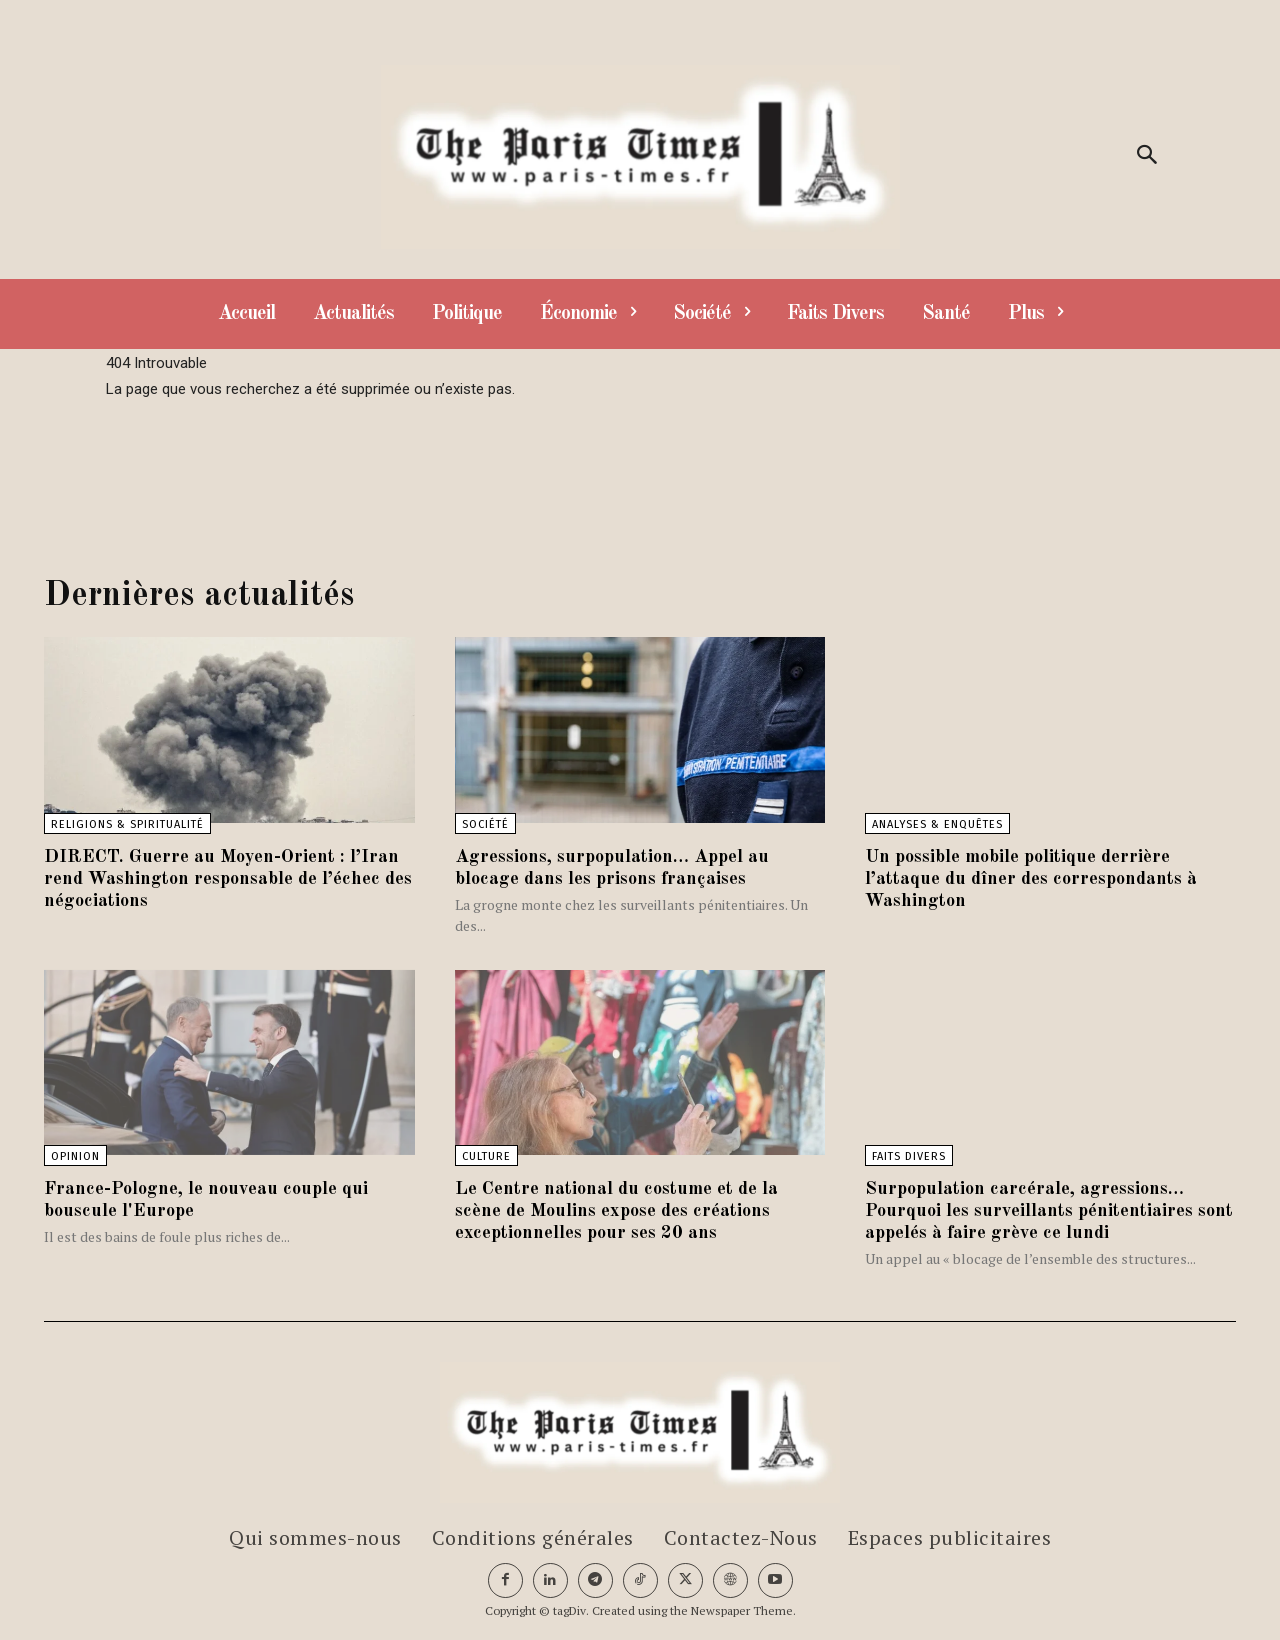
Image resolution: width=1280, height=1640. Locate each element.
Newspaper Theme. (743, 1610)
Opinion (75, 1156)
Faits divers (909, 1156)
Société (485, 824)
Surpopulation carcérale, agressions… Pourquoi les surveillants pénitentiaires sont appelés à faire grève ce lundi (1040, 1211)
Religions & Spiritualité (127, 824)
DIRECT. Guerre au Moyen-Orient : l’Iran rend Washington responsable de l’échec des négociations (220, 879)
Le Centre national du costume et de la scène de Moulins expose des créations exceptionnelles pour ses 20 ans (630, 1211)
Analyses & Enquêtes (937, 824)
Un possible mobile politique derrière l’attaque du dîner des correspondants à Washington (1045, 879)
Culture (486, 1156)
